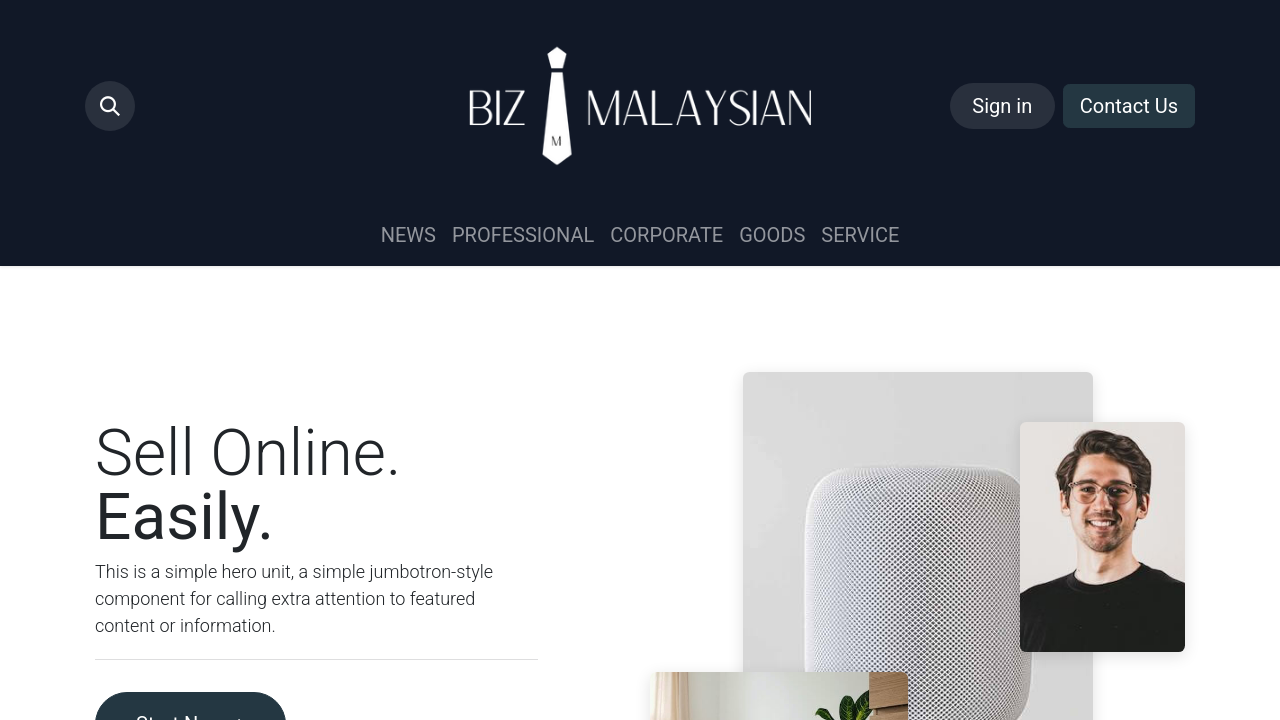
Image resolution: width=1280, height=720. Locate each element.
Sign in (1002, 106)
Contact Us (1129, 106)
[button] (110, 106)
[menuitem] (408, 235)
